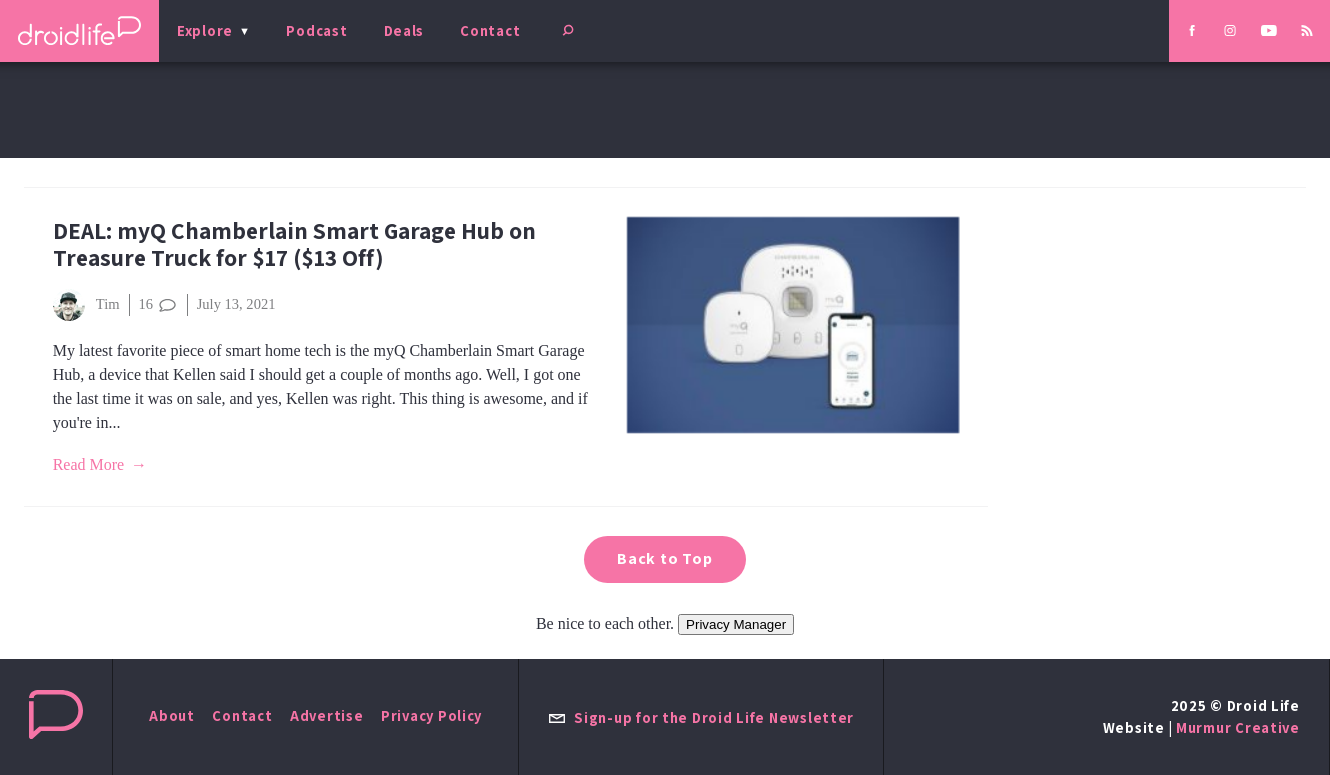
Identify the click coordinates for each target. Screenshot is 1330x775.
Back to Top (665, 558)
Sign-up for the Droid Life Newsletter (701, 717)
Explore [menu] (205, 30)
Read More (89, 464)
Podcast (316, 30)
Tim (86, 305)
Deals (404, 30)
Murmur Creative (1238, 727)
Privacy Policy (431, 715)
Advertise (327, 715)
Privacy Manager (736, 624)
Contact (490, 30)
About (172, 715)
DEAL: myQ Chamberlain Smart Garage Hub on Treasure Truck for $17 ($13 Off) (294, 244)
